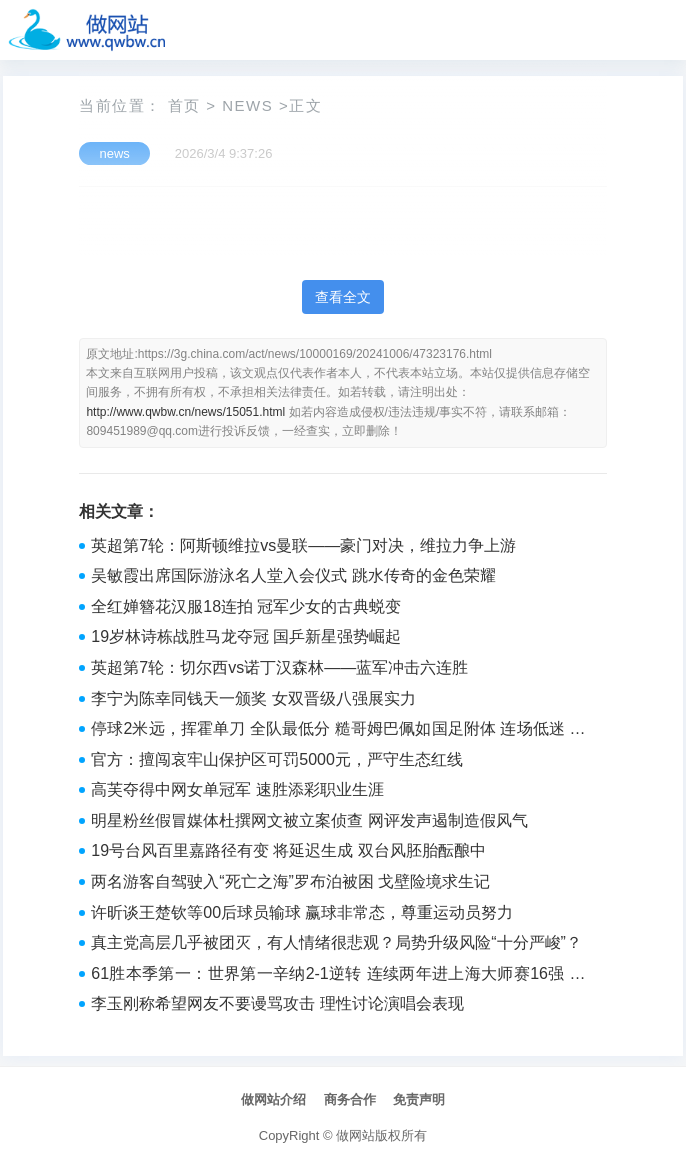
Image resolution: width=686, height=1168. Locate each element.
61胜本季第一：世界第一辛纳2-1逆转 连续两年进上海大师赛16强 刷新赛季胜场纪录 (338, 976)
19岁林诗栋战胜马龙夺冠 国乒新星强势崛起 (246, 636)
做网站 (355, 1135)
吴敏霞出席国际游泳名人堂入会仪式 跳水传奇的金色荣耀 (293, 575)
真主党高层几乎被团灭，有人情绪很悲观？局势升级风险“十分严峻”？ (336, 942)
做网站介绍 (273, 1099)
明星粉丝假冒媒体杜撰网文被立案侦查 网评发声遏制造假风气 (309, 820)
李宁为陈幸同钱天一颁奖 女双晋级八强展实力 (253, 698)
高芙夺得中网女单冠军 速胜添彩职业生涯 (237, 789)
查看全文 (343, 297)
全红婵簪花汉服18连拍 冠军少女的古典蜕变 (246, 606)
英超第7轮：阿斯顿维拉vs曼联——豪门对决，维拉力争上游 (303, 545)
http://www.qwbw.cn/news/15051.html (185, 412)
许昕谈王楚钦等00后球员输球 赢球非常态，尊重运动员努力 (302, 912)
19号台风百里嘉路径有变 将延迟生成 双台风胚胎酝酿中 (288, 850)
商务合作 (350, 1099)
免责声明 (419, 1099)
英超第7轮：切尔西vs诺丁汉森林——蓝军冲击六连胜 (279, 667)
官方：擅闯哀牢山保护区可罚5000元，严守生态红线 (277, 759)
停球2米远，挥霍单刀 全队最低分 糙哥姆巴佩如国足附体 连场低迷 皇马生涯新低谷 (338, 731)
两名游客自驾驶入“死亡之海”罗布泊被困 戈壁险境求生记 (290, 881)
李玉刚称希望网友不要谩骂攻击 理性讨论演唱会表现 (277, 1003)
